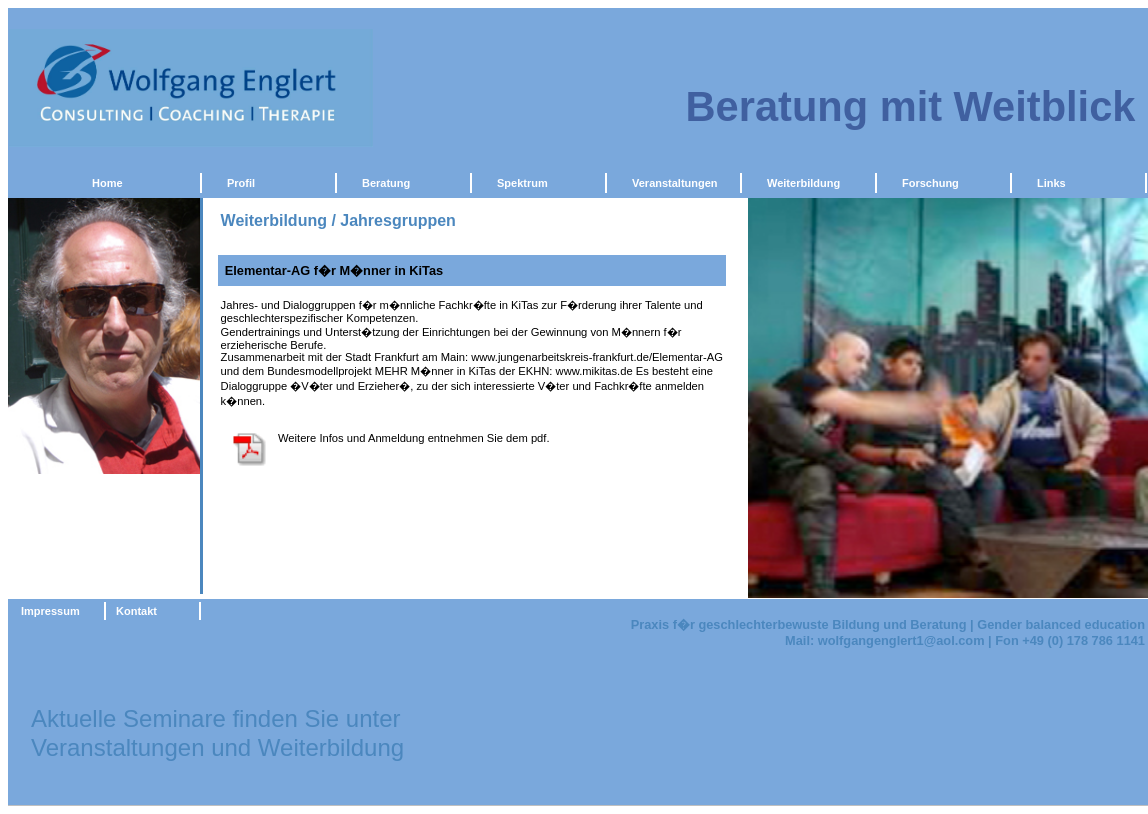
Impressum (50, 611)
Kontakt (136, 611)
